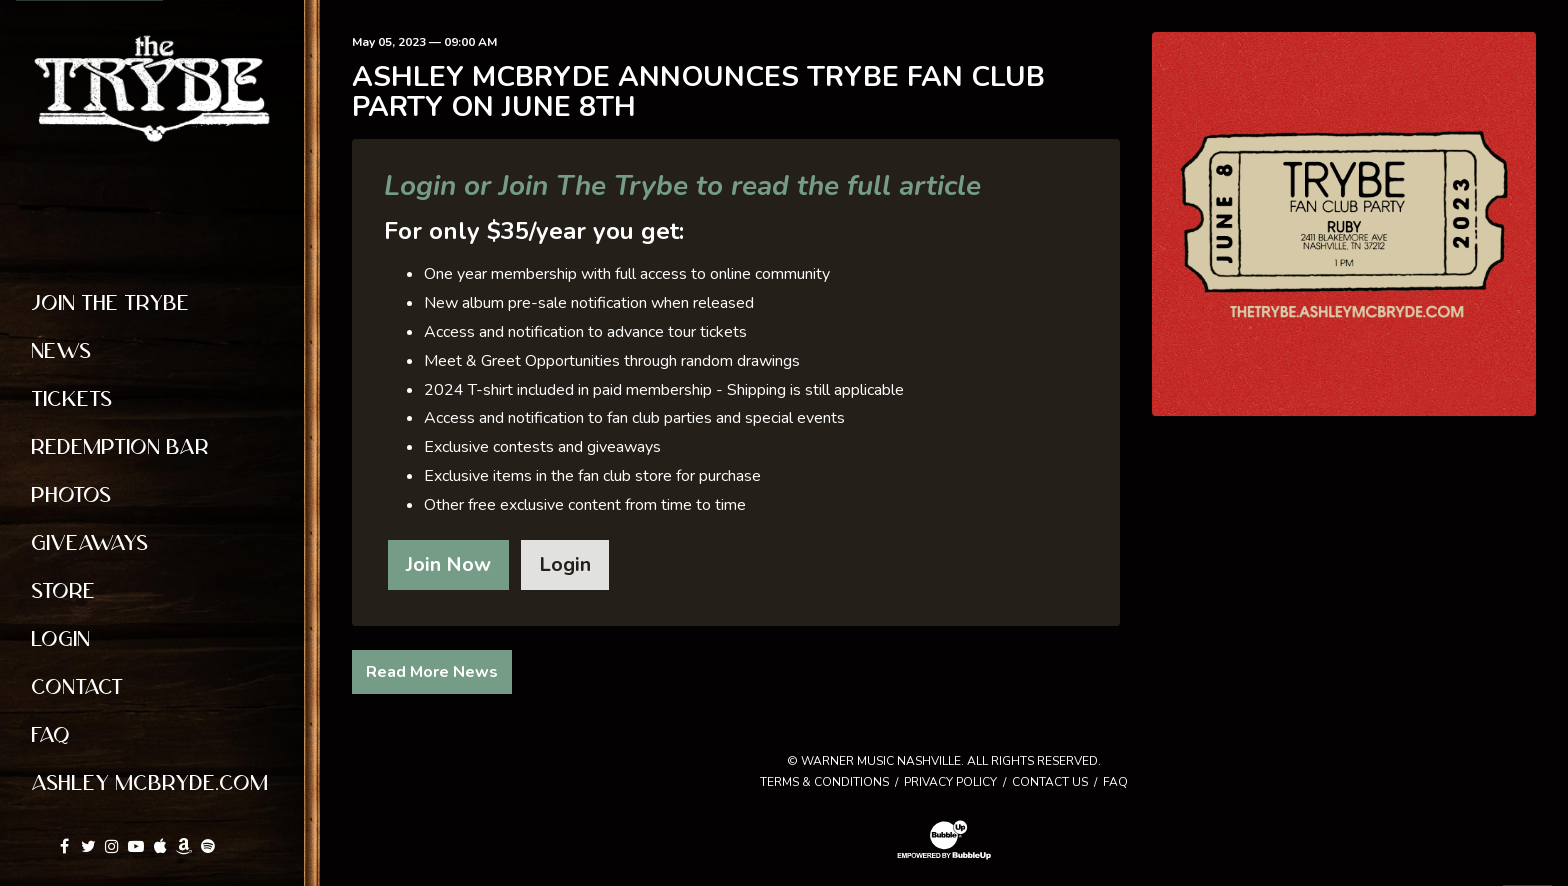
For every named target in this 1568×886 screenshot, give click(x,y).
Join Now (448, 564)
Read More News (432, 672)
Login (565, 564)
